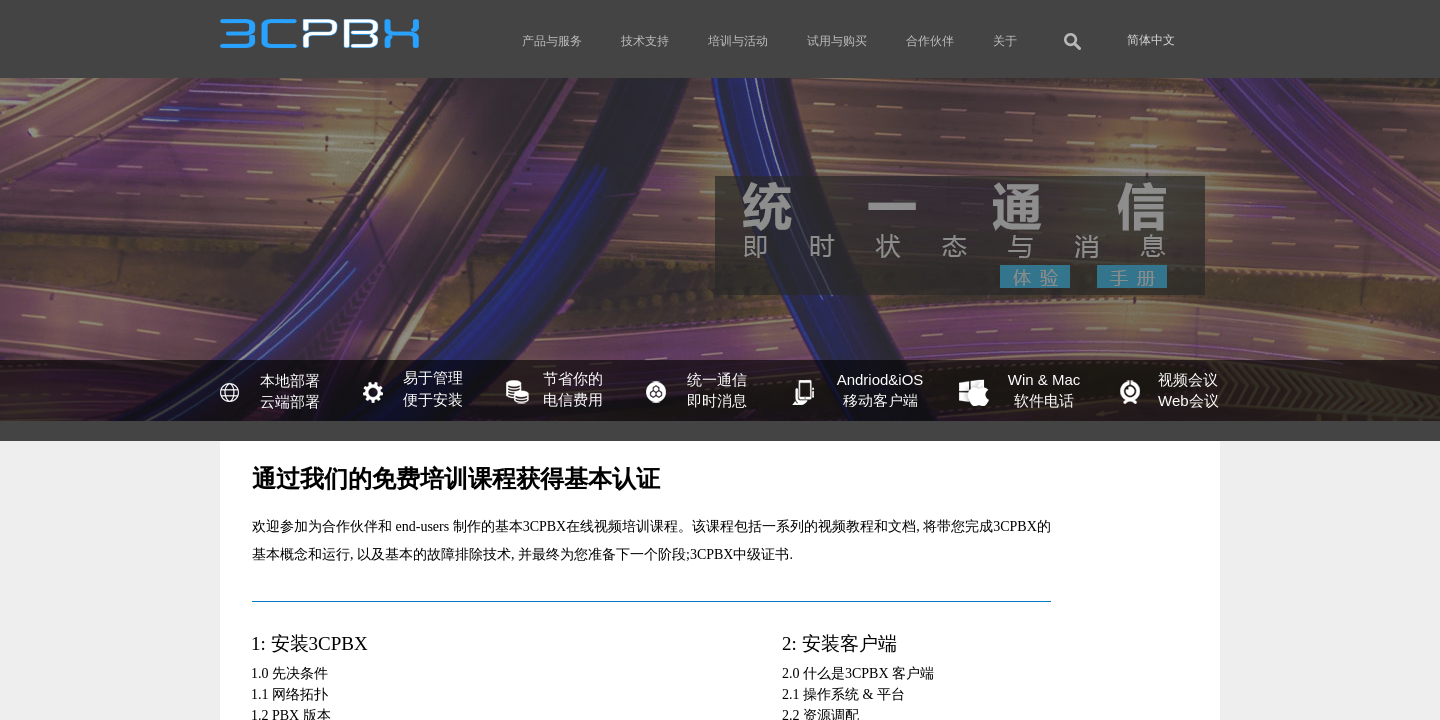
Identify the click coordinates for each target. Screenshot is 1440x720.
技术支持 (645, 41)
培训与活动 (738, 41)
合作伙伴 (930, 41)
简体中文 (1151, 40)
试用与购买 (837, 41)
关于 (1005, 41)
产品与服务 (552, 41)
